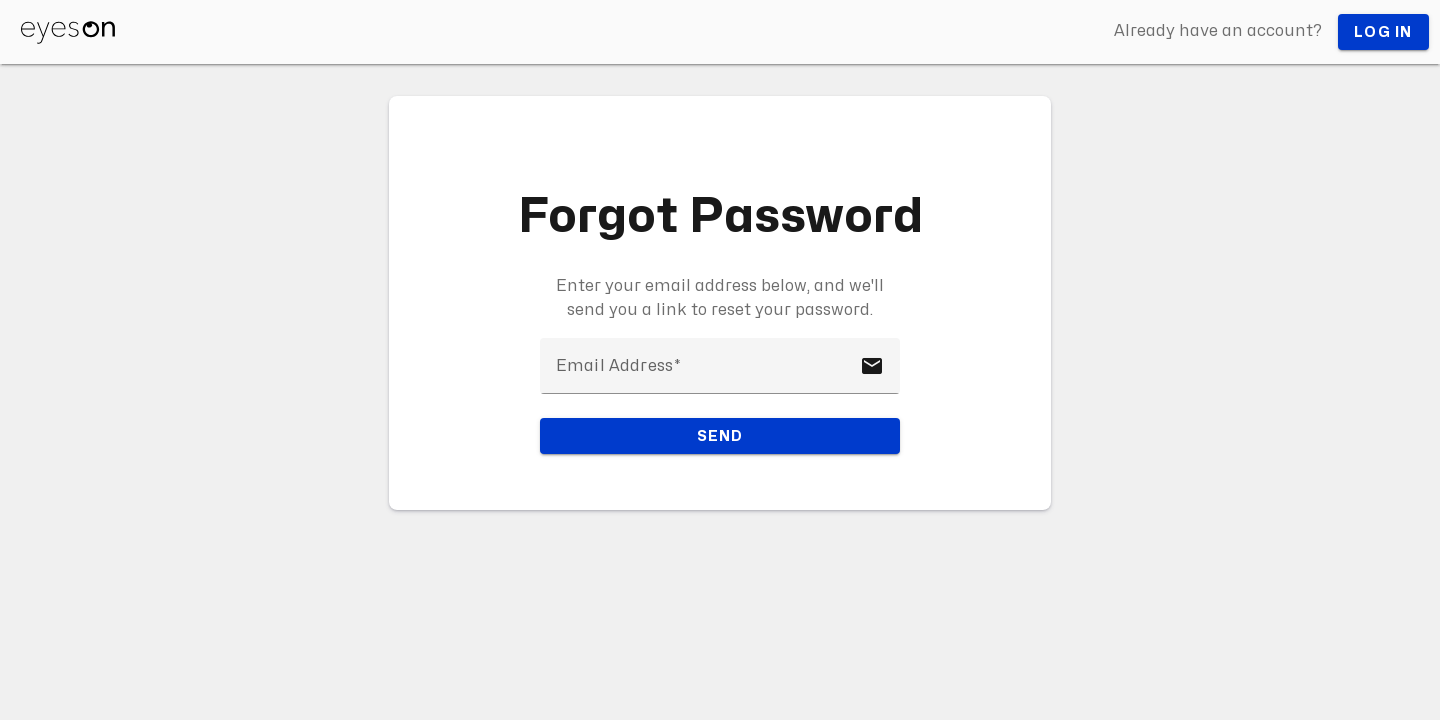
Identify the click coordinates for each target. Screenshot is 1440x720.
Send (720, 436)
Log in (1383, 32)
